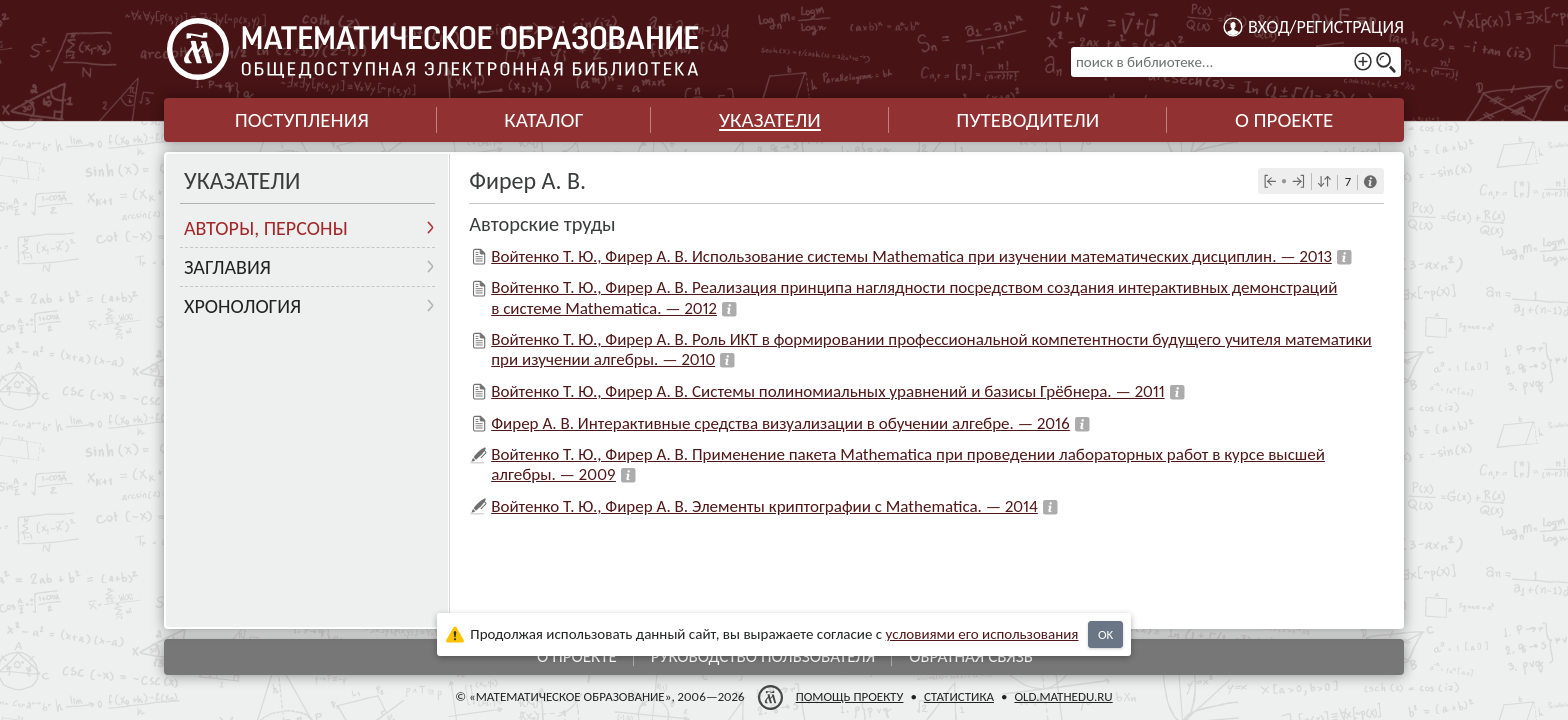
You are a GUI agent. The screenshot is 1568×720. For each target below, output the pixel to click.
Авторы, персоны (266, 228)
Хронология (242, 306)
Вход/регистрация (1326, 27)
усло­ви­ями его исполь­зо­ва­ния (982, 634)
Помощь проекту (850, 696)
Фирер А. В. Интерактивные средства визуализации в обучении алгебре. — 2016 (780, 423)
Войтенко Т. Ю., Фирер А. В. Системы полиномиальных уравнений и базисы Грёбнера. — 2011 (827, 391)
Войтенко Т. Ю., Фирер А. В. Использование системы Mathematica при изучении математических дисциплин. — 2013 (911, 256)
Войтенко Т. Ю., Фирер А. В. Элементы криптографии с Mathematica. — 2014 (764, 506)
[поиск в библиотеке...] (1236, 62)
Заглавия (227, 267)
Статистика (959, 696)
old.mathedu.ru (1063, 696)
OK (1105, 634)
